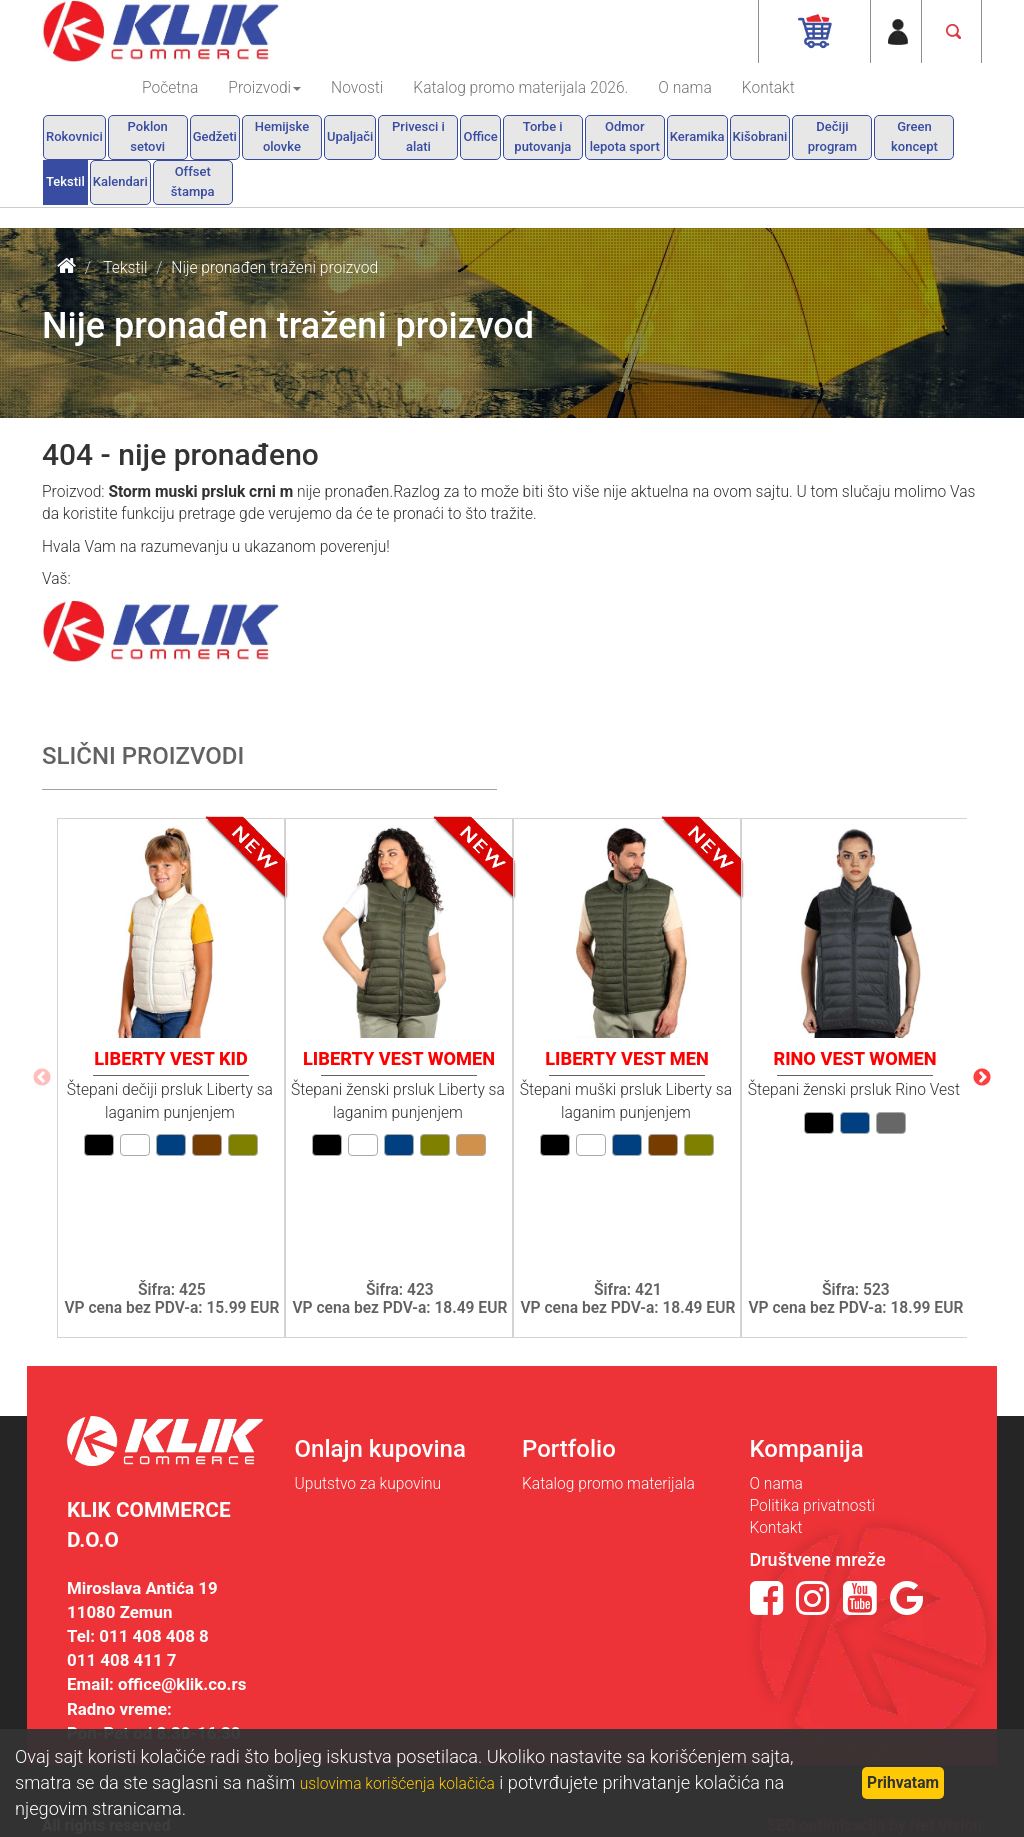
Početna (170, 88)
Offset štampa (193, 181)
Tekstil (65, 181)
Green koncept (914, 136)
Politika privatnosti (812, 1506)
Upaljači (350, 136)
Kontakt (768, 88)
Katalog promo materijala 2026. (520, 88)
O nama (684, 88)
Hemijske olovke (282, 136)
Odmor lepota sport (625, 136)
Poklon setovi (148, 136)
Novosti (357, 88)
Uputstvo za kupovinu (368, 1484)
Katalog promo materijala (608, 1484)
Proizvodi (264, 88)
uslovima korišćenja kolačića (397, 1784)
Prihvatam (903, 1783)
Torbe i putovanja (542, 136)
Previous (42, 1078)
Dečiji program (832, 136)
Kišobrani (760, 136)
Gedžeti (215, 136)
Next (982, 1078)
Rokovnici (74, 136)
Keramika (697, 136)
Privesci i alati (418, 136)
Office (480, 136)
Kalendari (120, 181)
